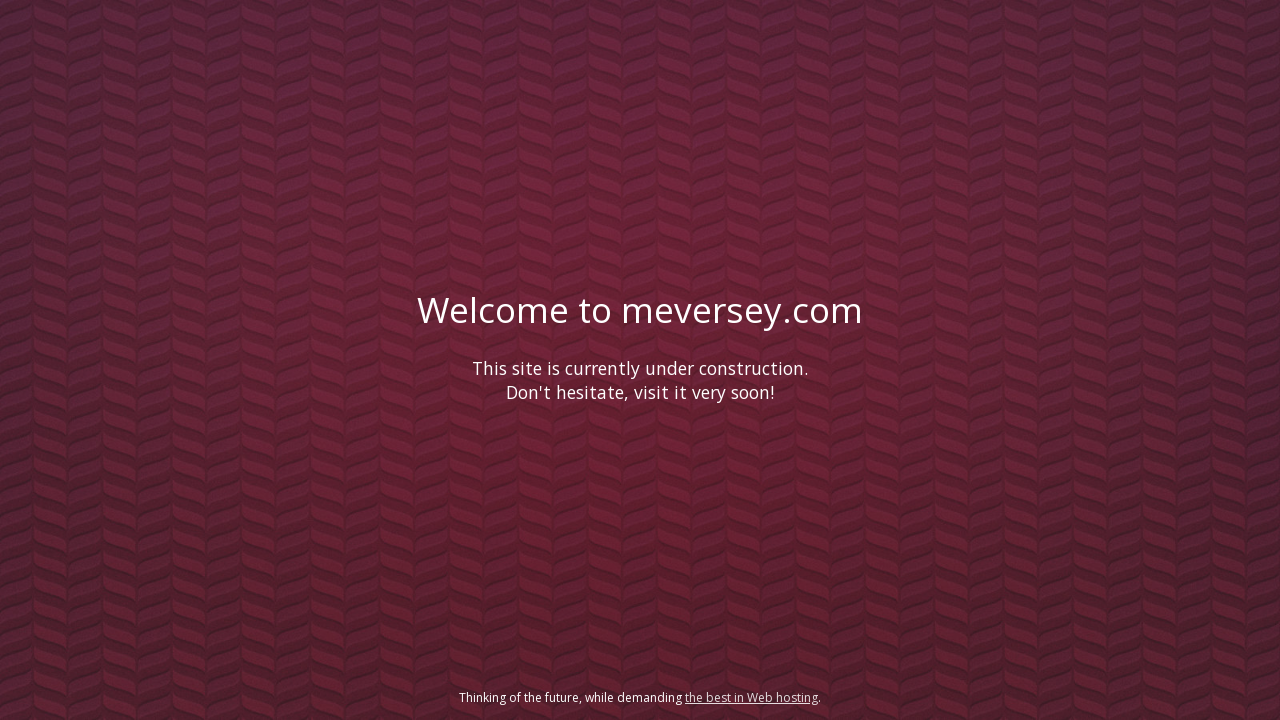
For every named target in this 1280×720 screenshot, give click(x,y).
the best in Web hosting (751, 697)
